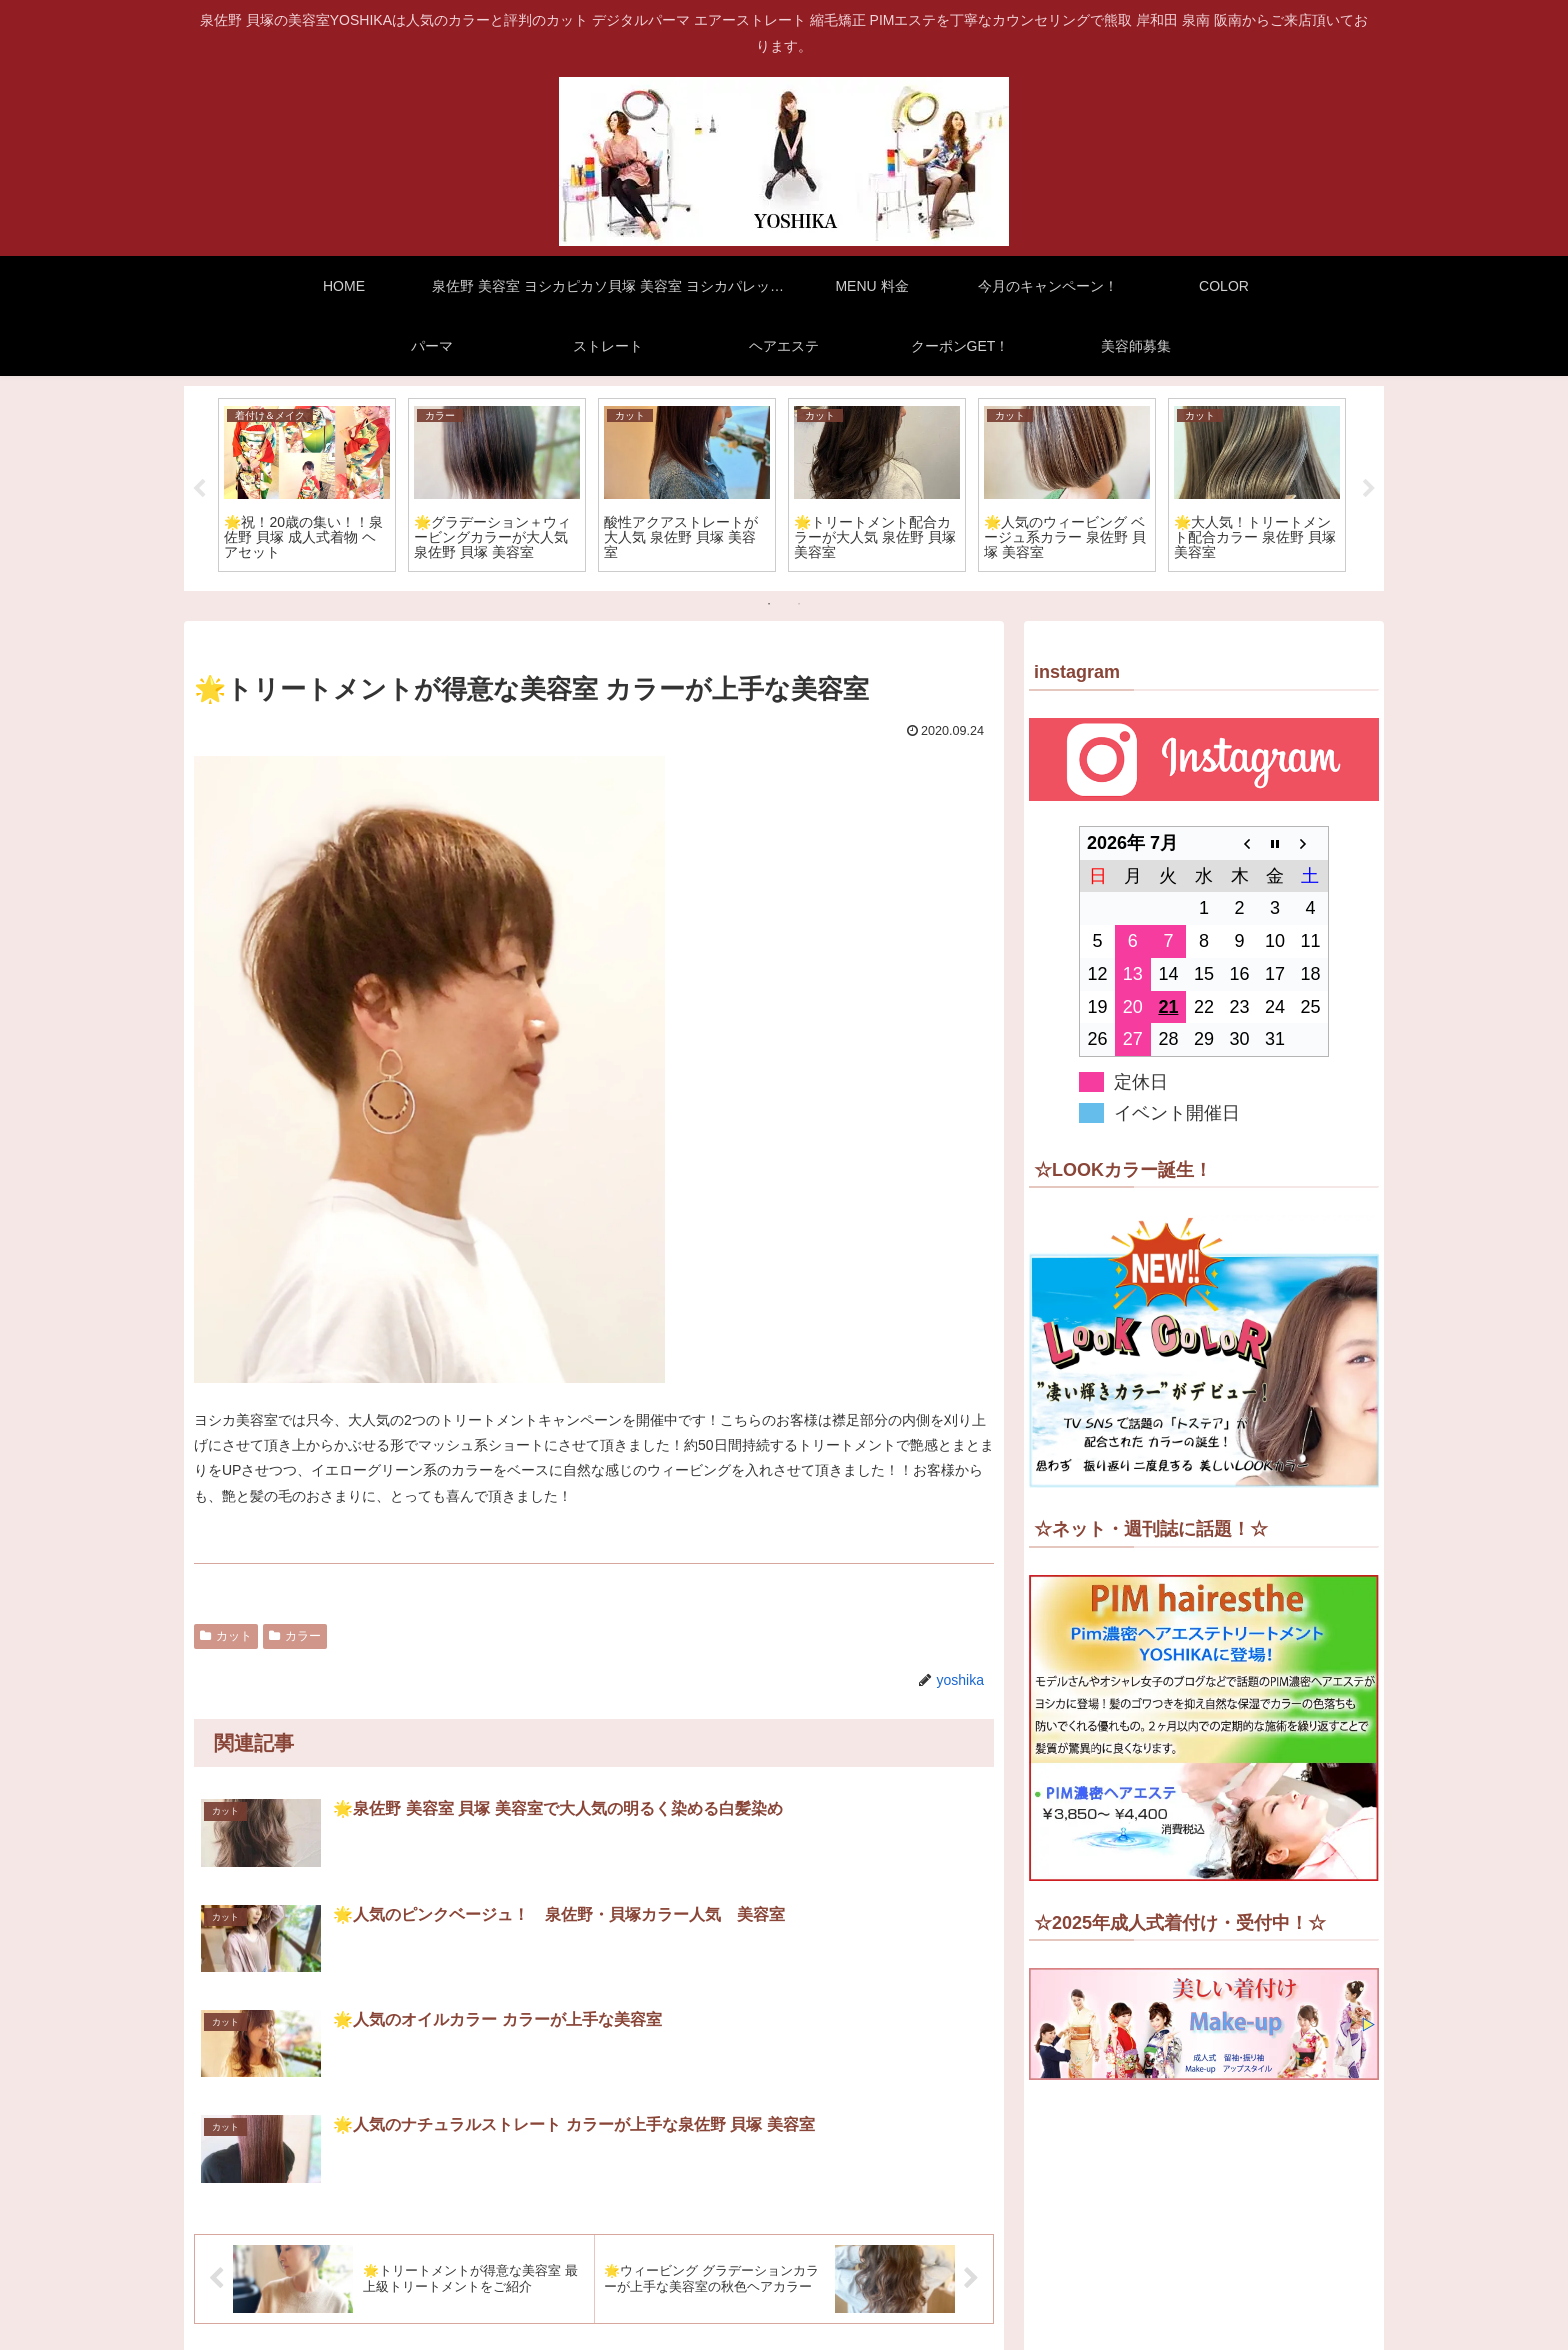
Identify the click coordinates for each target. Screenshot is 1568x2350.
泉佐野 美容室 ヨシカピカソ (429, 2295)
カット (226, 1636)
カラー (295, 1636)
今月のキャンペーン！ (913, 2295)
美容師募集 (1172, 2320)
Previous (199, 489)
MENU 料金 (785, 2295)
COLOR (1029, 2295)
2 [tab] (799, 604)
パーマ (1096, 2295)
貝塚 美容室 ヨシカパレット (640, 2295)
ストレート (1173, 2295)
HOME (299, 2295)
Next (1369, 489)
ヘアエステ (961, 2320)
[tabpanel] (307, 485)
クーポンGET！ (1066, 2320)
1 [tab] (769, 604)
